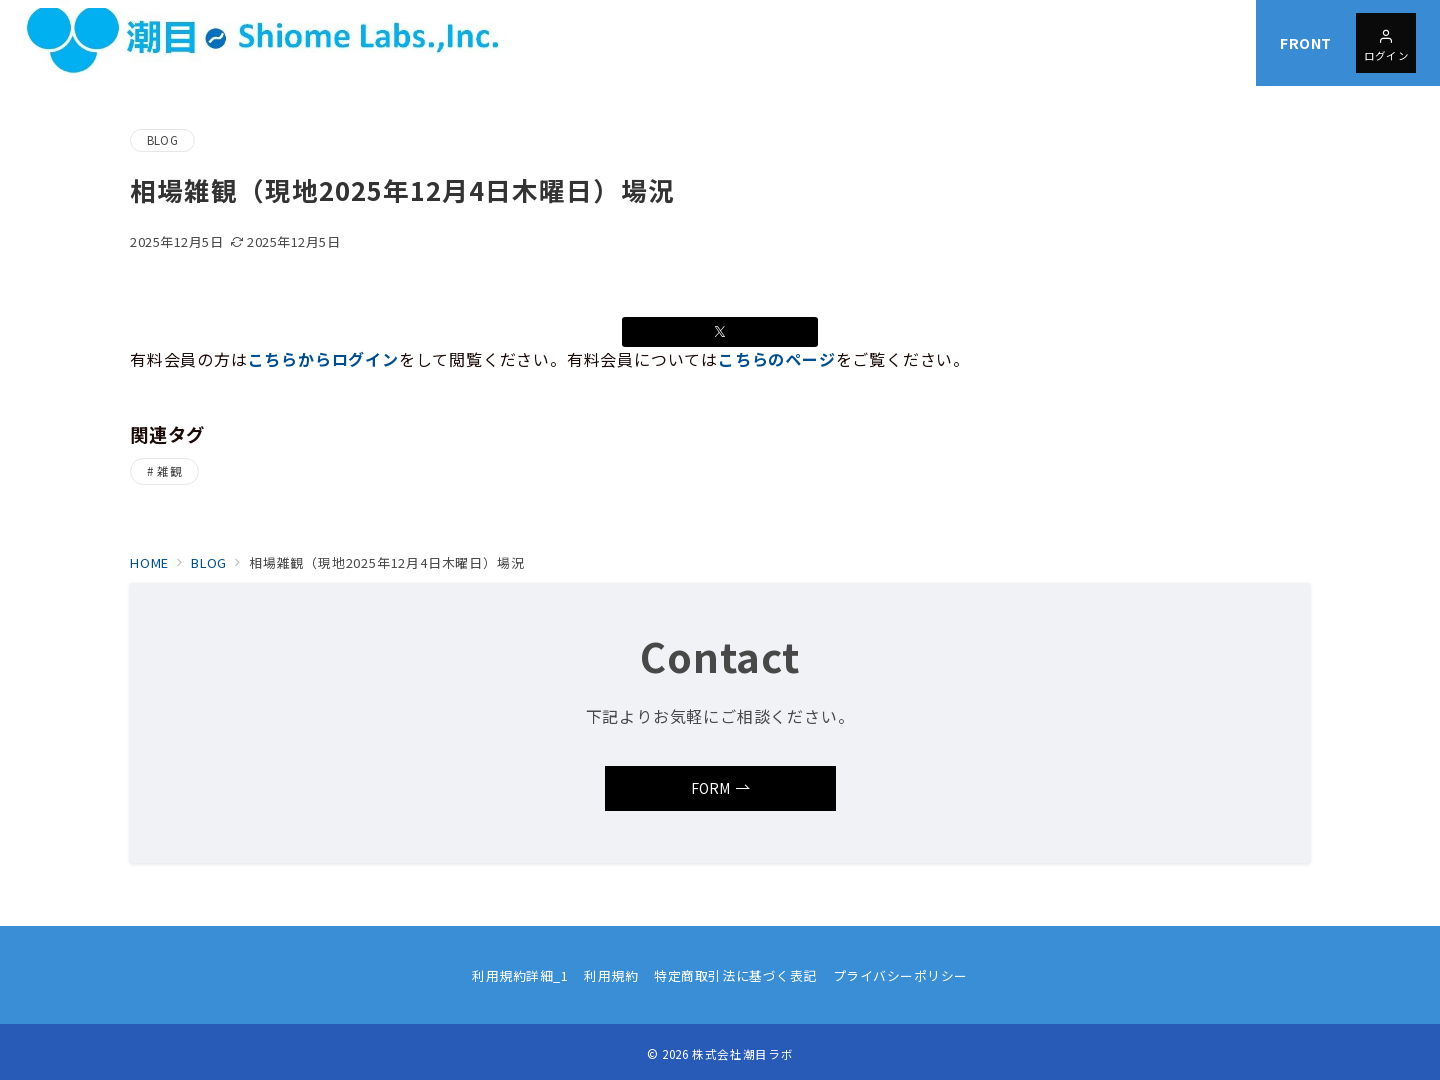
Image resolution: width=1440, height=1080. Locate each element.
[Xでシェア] (720, 332)
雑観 (169, 471)
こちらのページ (777, 359)
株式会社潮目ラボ (742, 1054)
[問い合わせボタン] (1386, 43)
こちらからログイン (323, 359)
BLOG (162, 140)
